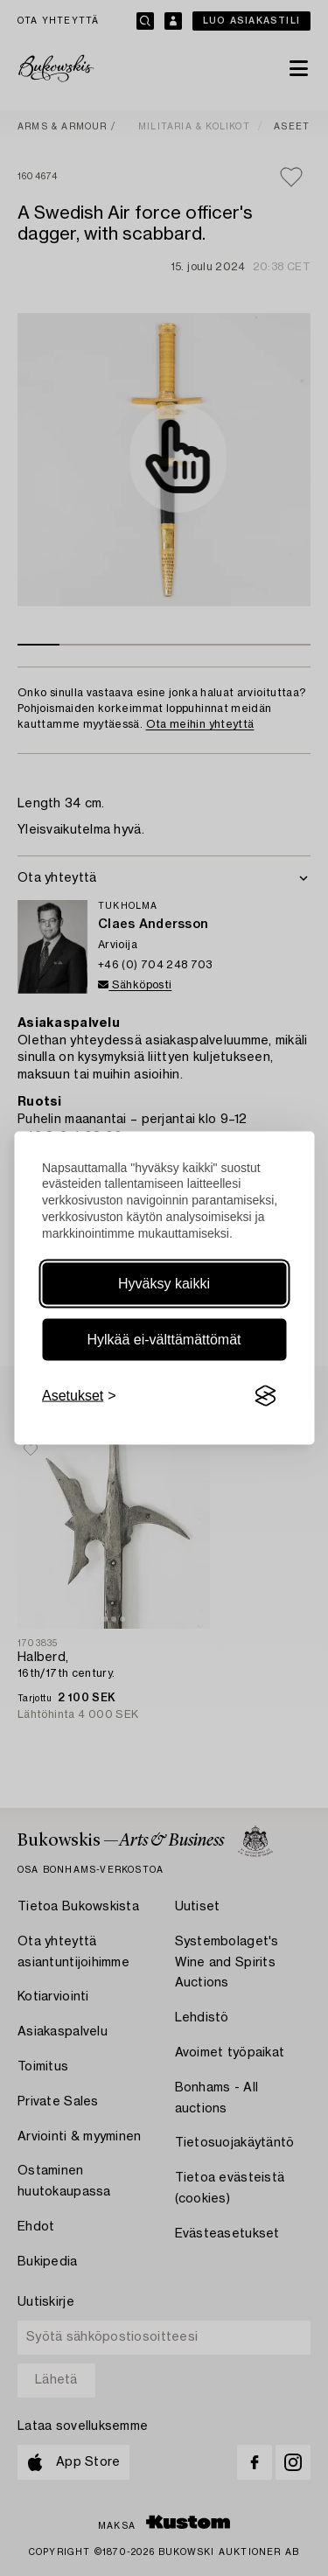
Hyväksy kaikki (164, 1283)
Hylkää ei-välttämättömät (164, 1339)
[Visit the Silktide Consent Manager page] (265, 1396)
